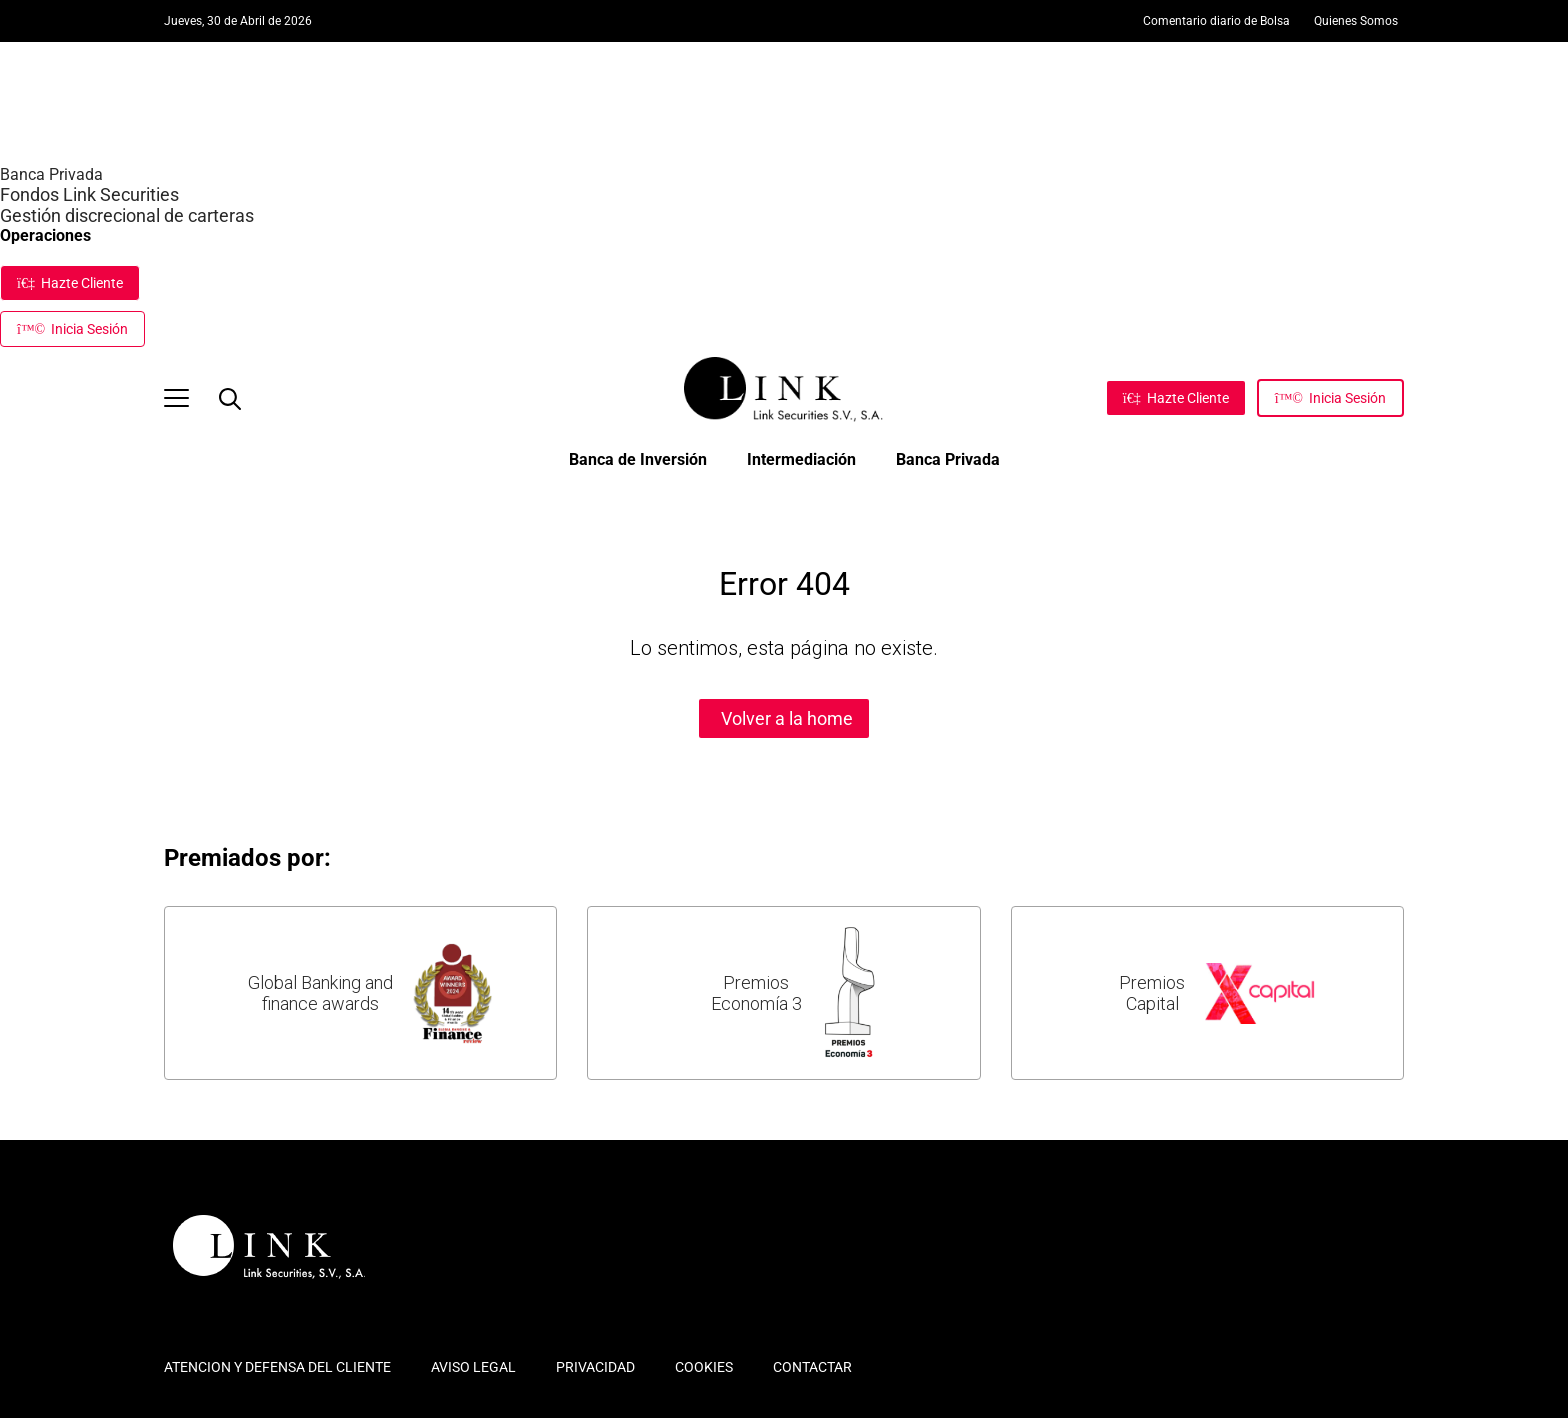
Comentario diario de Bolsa (1216, 21)
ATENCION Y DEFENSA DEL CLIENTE (277, 1367)
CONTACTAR (812, 1367)
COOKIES (704, 1367)
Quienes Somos (1356, 21)
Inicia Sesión (72, 329)
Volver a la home (787, 718)
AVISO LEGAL (473, 1367)
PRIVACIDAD (595, 1367)
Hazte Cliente (70, 283)
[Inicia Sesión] (1330, 398)
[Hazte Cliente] (1176, 398)
